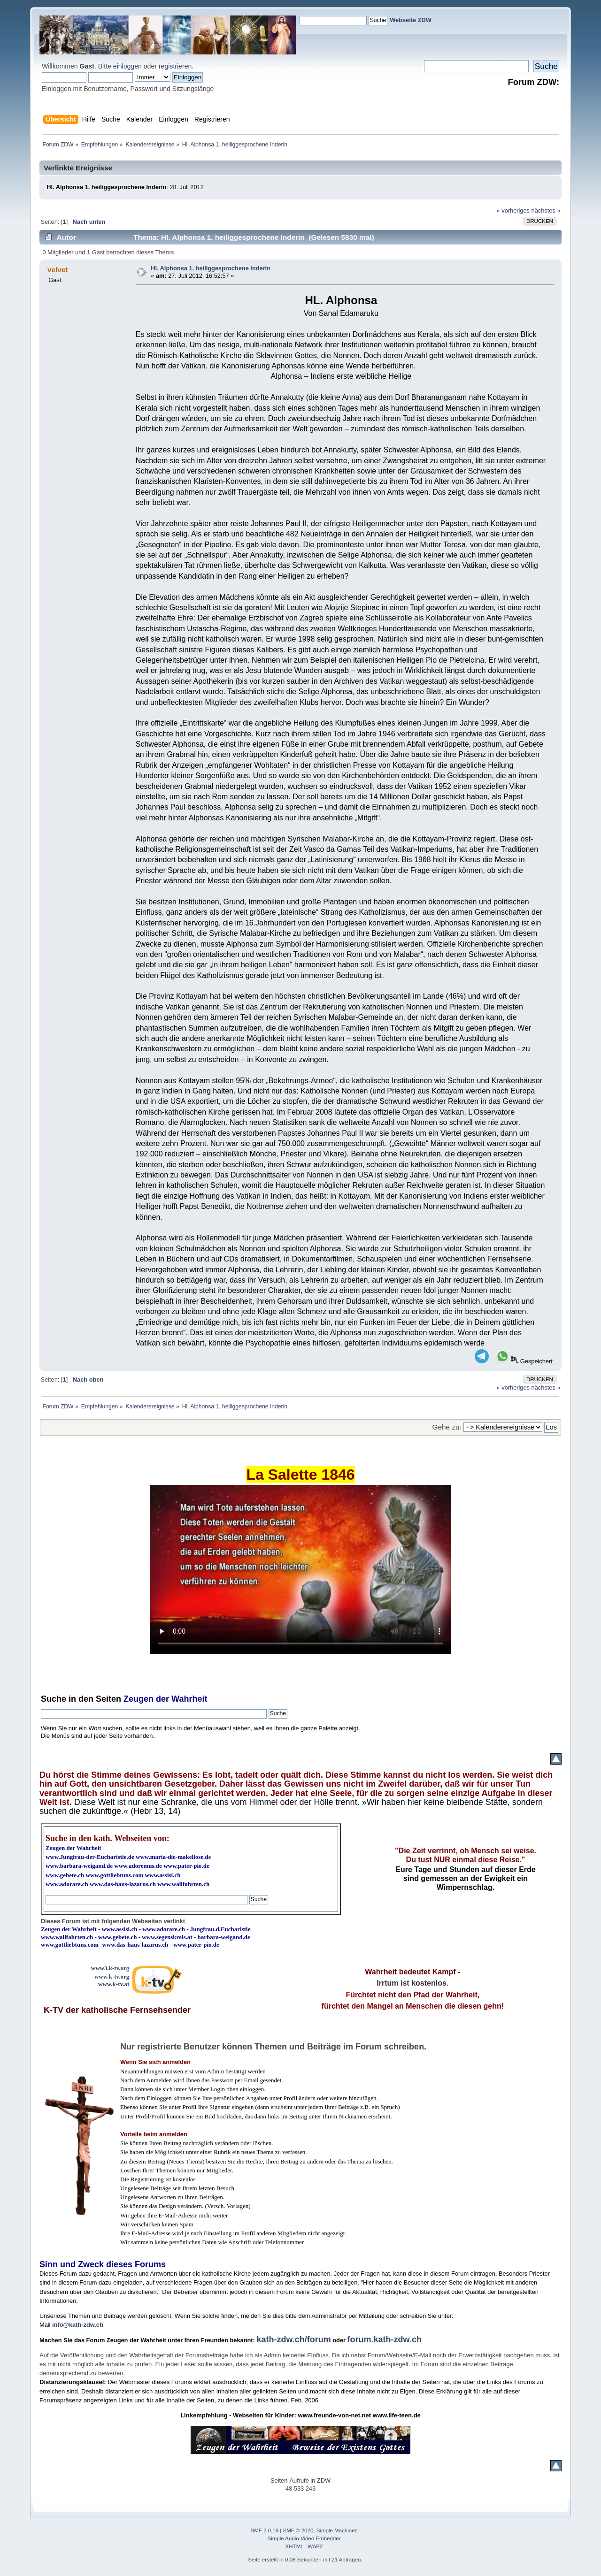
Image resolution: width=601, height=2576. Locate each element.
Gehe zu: (447, 1427)
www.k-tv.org (111, 1976)
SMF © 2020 (298, 2530)
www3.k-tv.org (110, 1968)
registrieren (175, 66)
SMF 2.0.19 (265, 2530)
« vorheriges (513, 210)
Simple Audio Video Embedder (304, 2538)
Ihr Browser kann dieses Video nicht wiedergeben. (300, 1569)
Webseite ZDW (410, 19)
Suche (53, 1699)
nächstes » (546, 210)
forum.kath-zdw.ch (384, 2339)
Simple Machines (337, 2530)
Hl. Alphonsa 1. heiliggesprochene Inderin (210, 268)
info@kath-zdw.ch (77, 2324)
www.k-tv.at (113, 1983)
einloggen (127, 66)
